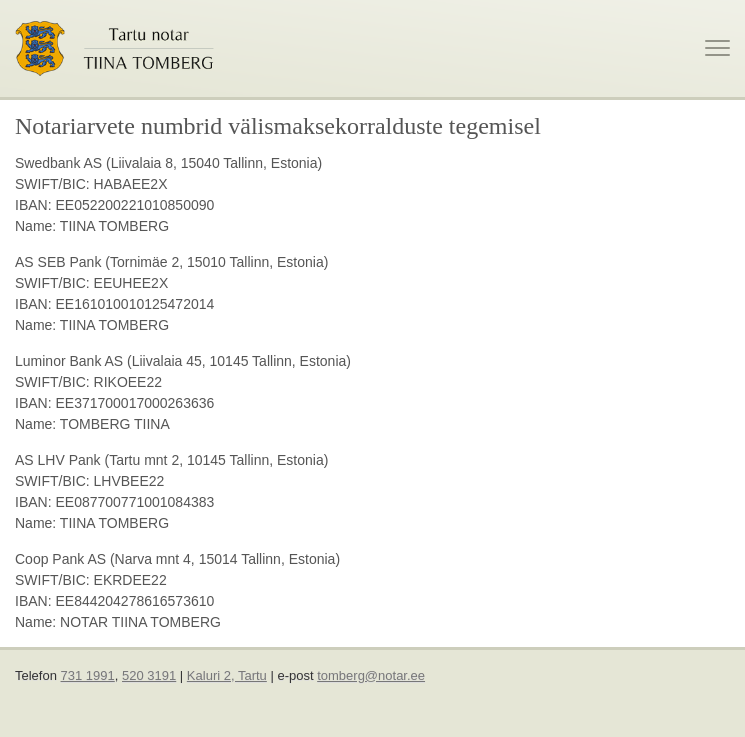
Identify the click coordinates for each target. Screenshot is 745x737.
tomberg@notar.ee (371, 675)
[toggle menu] (717, 48)
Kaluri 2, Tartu (227, 675)
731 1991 (88, 675)
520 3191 (149, 675)
